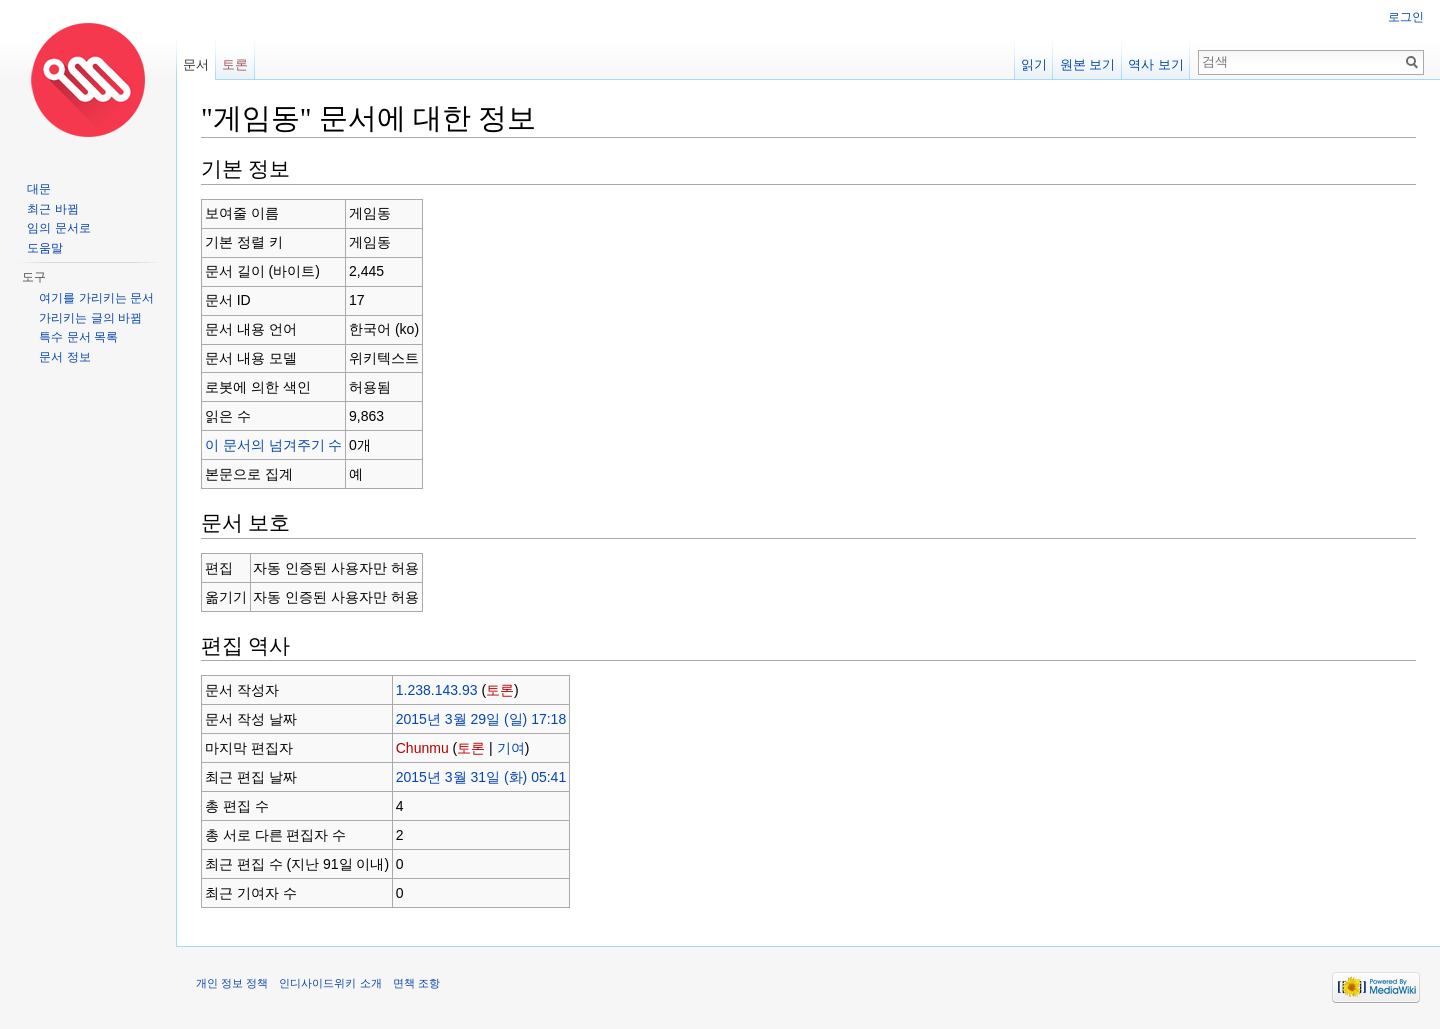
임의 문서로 (58, 228)
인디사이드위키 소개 (330, 983)
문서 (196, 64)
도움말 (45, 248)
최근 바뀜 (52, 209)
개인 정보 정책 (232, 983)
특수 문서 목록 (78, 337)
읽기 (1034, 64)
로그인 (1406, 17)
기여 (511, 748)
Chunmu (422, 748)
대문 (39, 189)
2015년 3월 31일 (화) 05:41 (481, 777)
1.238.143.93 (437, 690)
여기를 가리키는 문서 (96, 298)
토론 (500, 690)
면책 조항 (416, 983)
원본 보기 (1088, 64)
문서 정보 (64, 357)
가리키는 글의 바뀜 (90, 318)
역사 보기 (1156, 64)
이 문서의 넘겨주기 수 (274, 445)
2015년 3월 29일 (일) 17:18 (481, 719)
